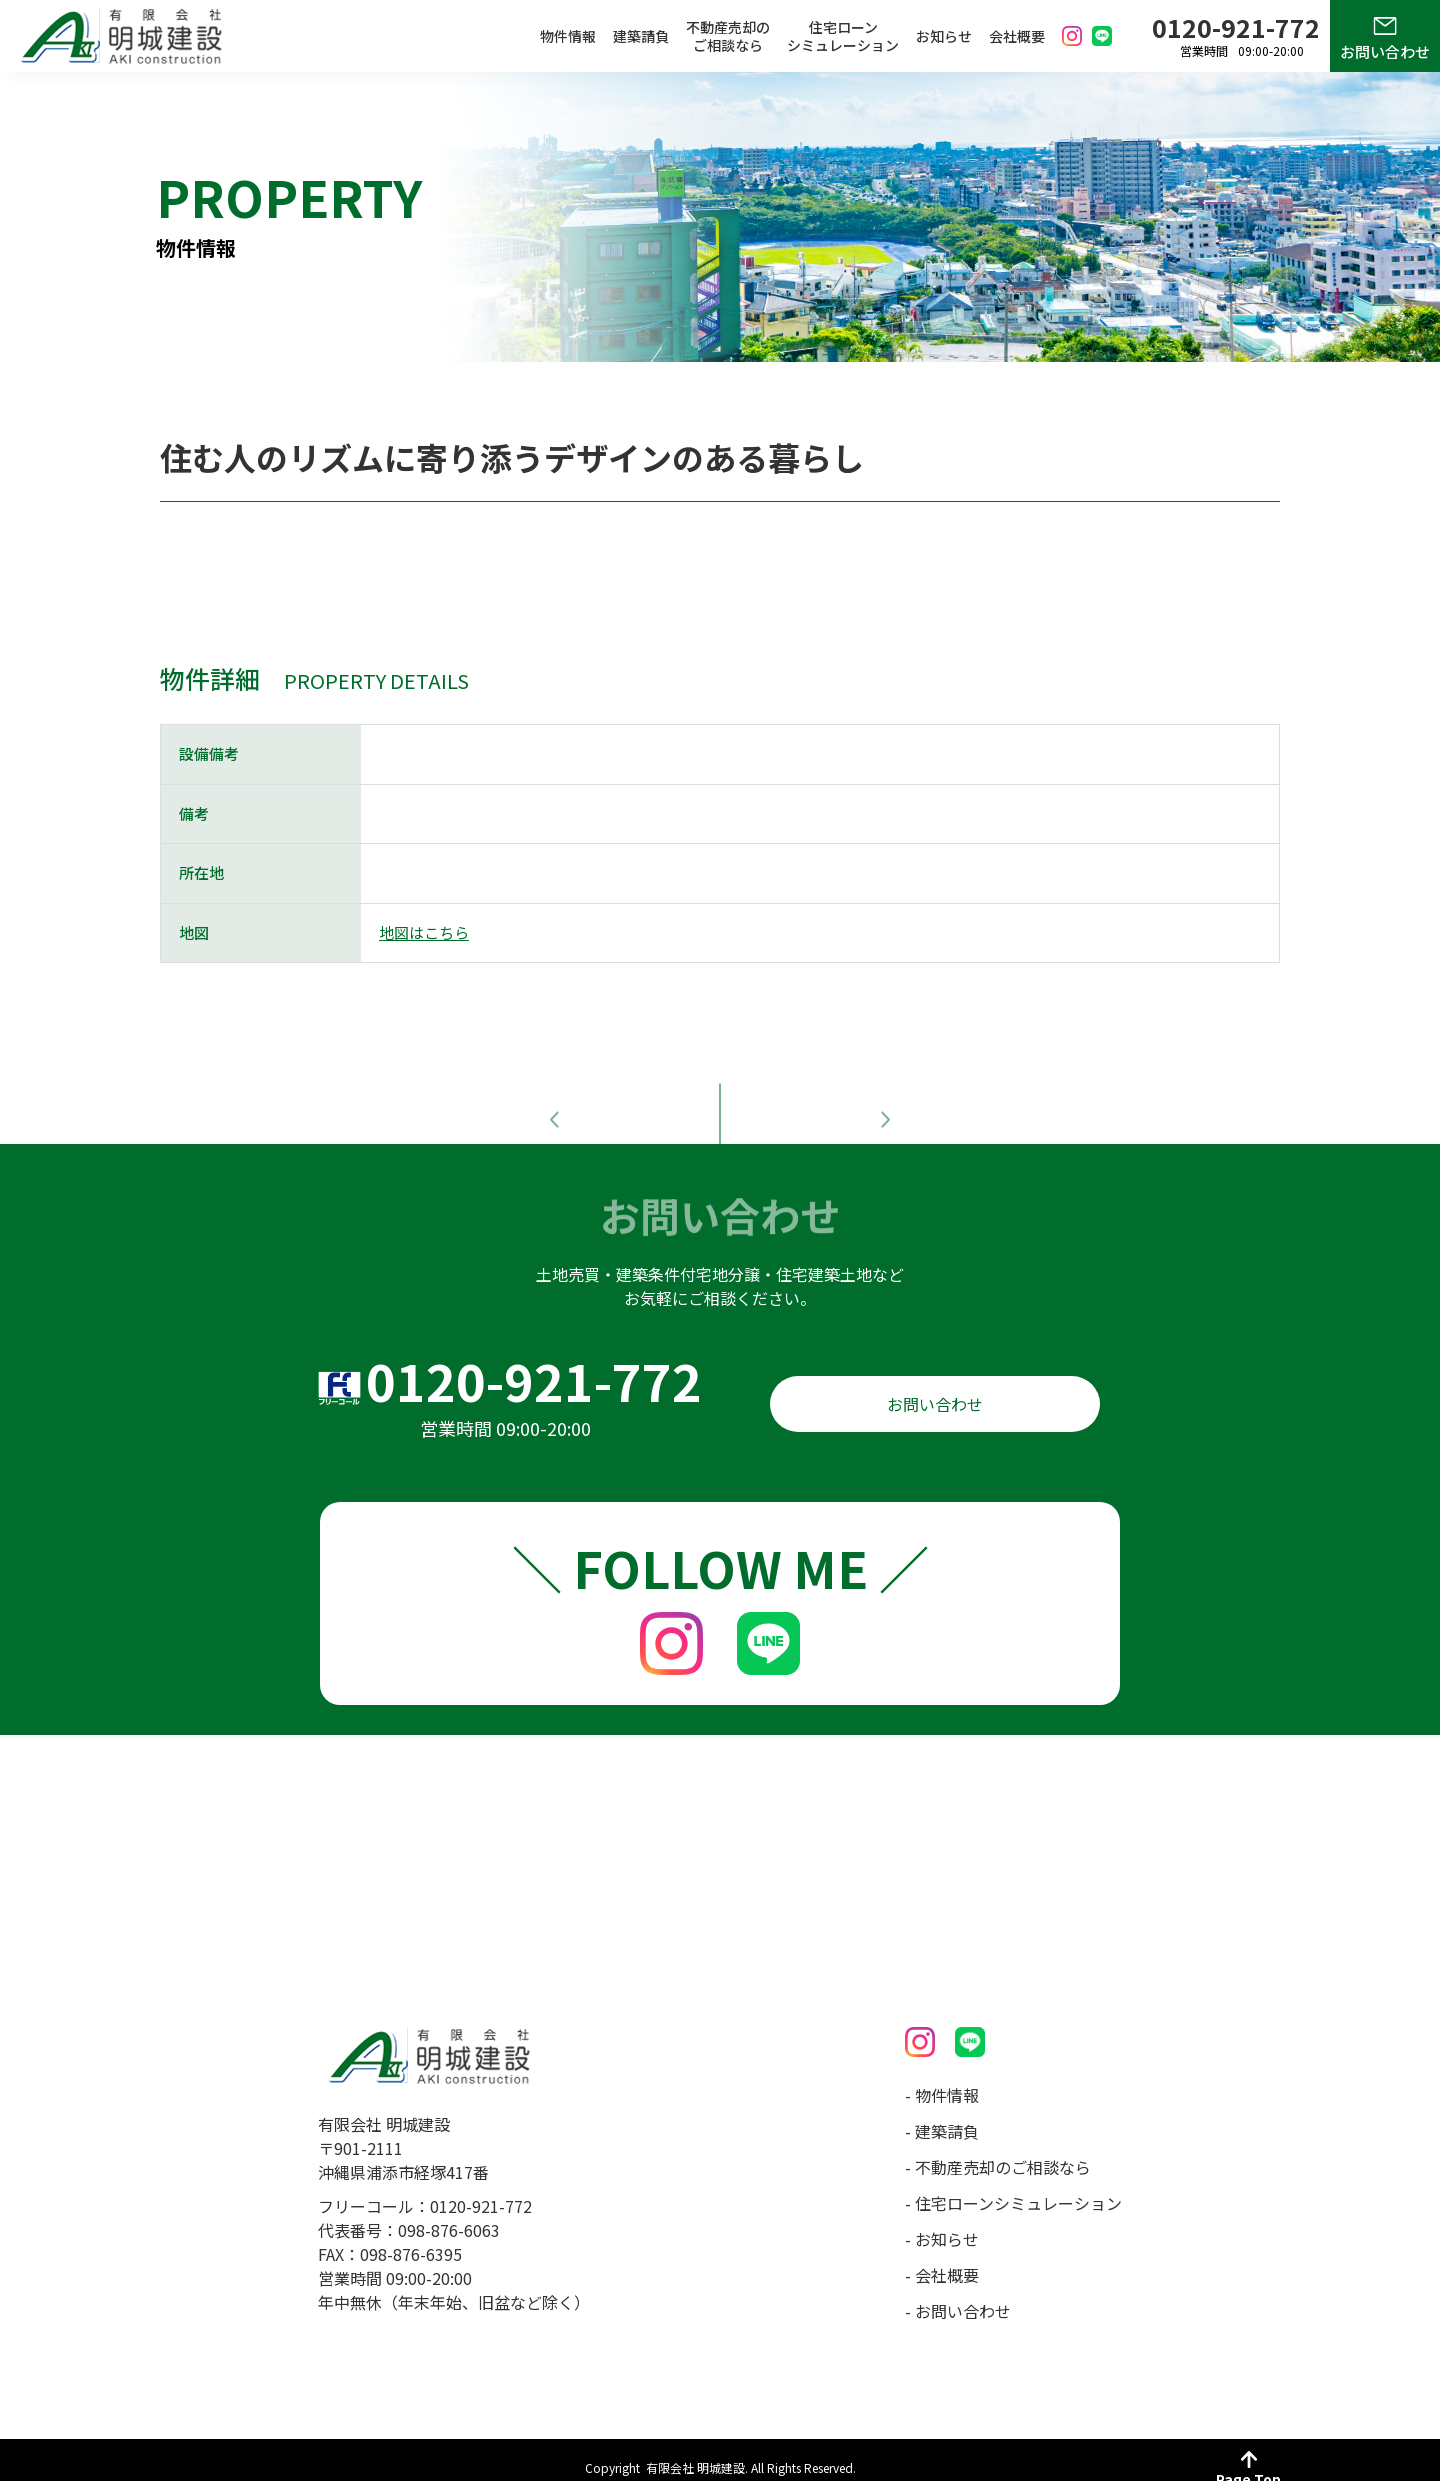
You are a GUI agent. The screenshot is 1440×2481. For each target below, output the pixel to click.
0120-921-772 (534, 1364)
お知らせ (944, 36)
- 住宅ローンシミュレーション (1013, 2187)
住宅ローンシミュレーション (843, 36)
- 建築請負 (942, 2115)
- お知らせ (942, 2223)
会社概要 (1017, 36)
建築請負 (641, 36)
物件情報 (568, 36)
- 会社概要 (942, 2259)
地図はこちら (424, 932)
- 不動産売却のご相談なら (998, 2151)
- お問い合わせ (958, 2295)
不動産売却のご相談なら (728, 36)
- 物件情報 (942, 2079)
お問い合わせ (1385, 51)
